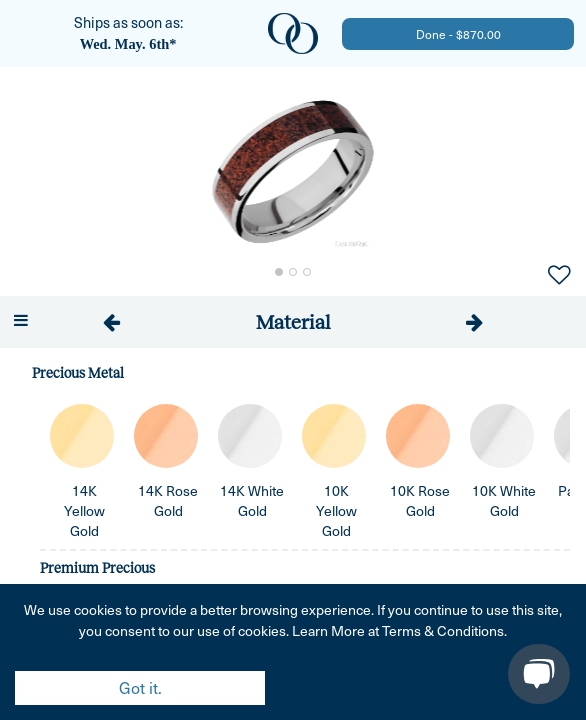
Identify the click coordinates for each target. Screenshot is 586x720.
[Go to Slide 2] (293, 272)
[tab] (293, 322)
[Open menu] (20, 320)
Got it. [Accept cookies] (140, 687)
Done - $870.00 (458, 34)
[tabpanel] (293, 534)
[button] (293, 172)
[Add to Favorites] (559, 273)
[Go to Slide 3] (307, 272)
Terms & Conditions (443, 630)
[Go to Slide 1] (279, 272)
